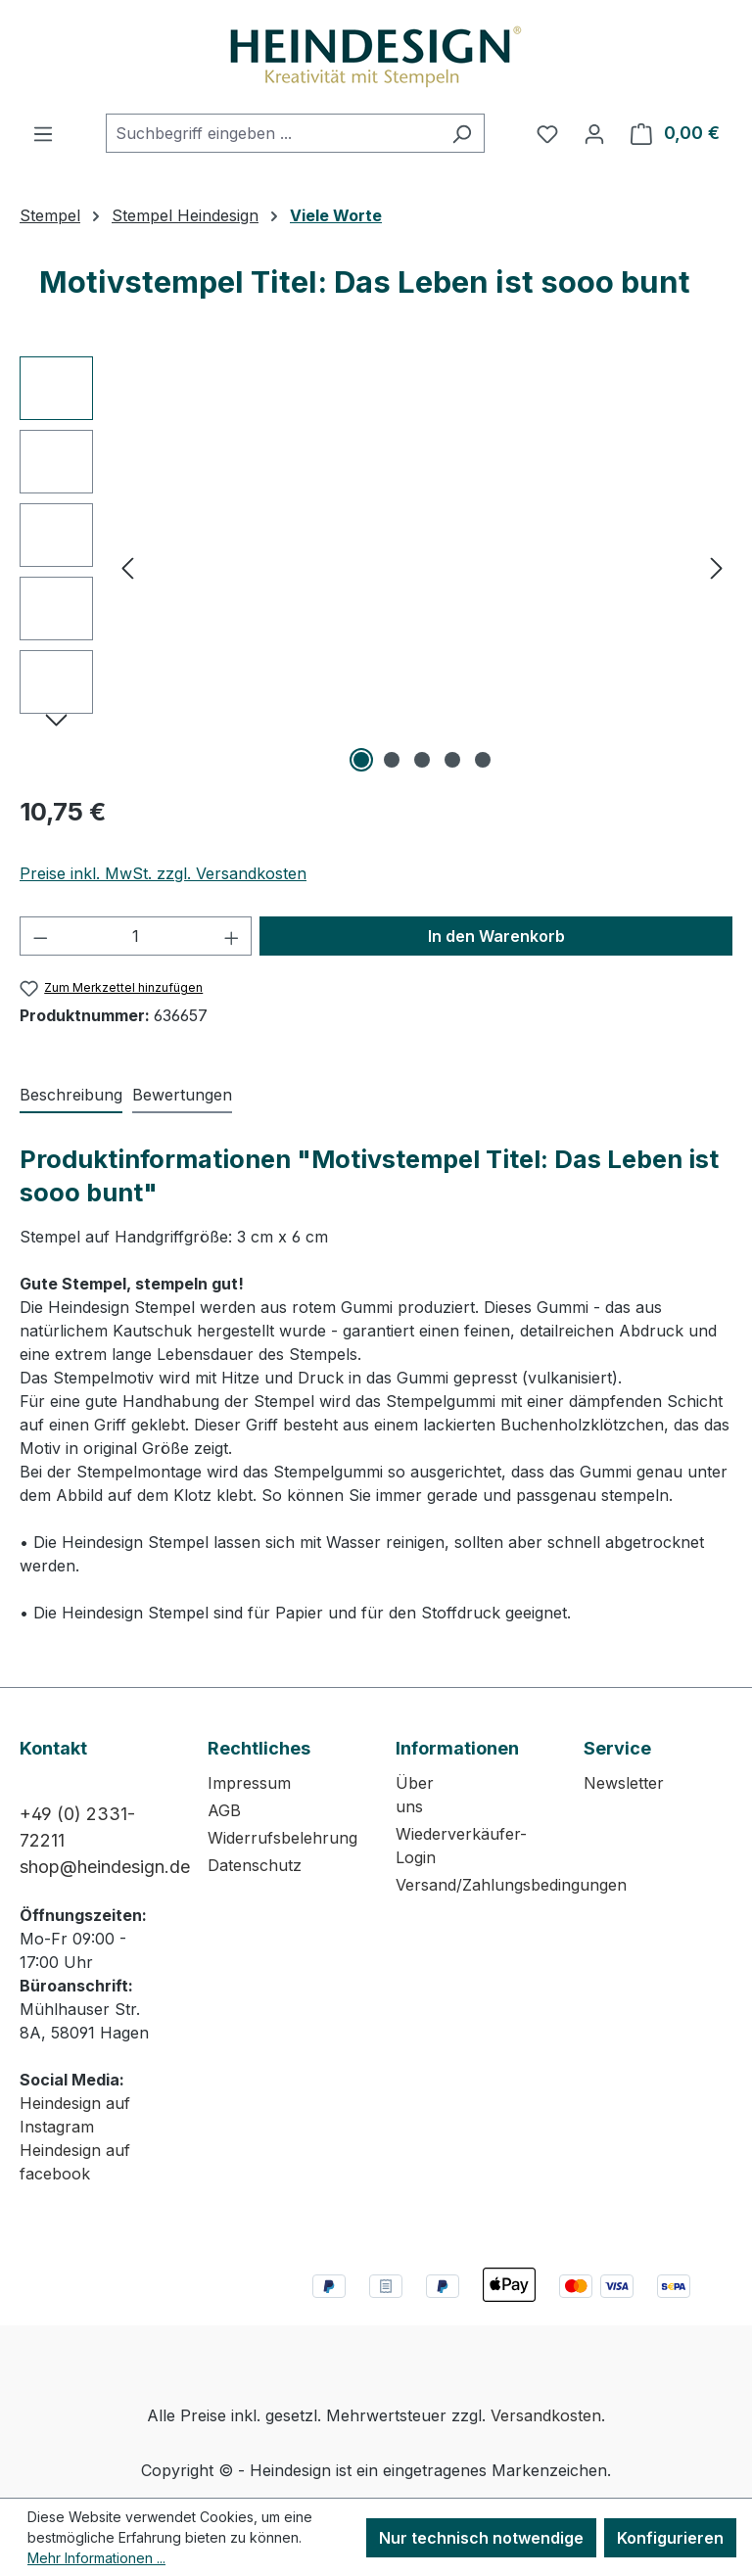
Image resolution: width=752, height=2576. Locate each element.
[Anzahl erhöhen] (232, 936)
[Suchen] (462, 133)
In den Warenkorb (496, 936)
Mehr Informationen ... (96, 2558)
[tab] (71, 1095)
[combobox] (273, 133)
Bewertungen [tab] (182, 1094)
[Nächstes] (716, 567)
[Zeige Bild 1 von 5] (361, 760)
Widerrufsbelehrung (282, 1838)
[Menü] (43, 133)
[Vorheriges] (127, 567)
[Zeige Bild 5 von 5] (483, 760)
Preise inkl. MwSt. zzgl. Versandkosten (163, 873)
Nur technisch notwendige (481, 2538)
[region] (376, 566)
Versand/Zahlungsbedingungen (511, 1885)
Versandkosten (546, 2415)
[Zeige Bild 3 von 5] (422, 760)
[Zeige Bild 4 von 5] (452, 760)
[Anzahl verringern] (40, 936)
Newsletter (624, 1783)
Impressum (249, 1783)
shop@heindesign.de (105, 1866)
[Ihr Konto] (594, 133)
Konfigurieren (670, 2538)
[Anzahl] (136, 936)
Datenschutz (255, 1865)
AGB (224, 1810)
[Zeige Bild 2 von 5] (392, 760)
